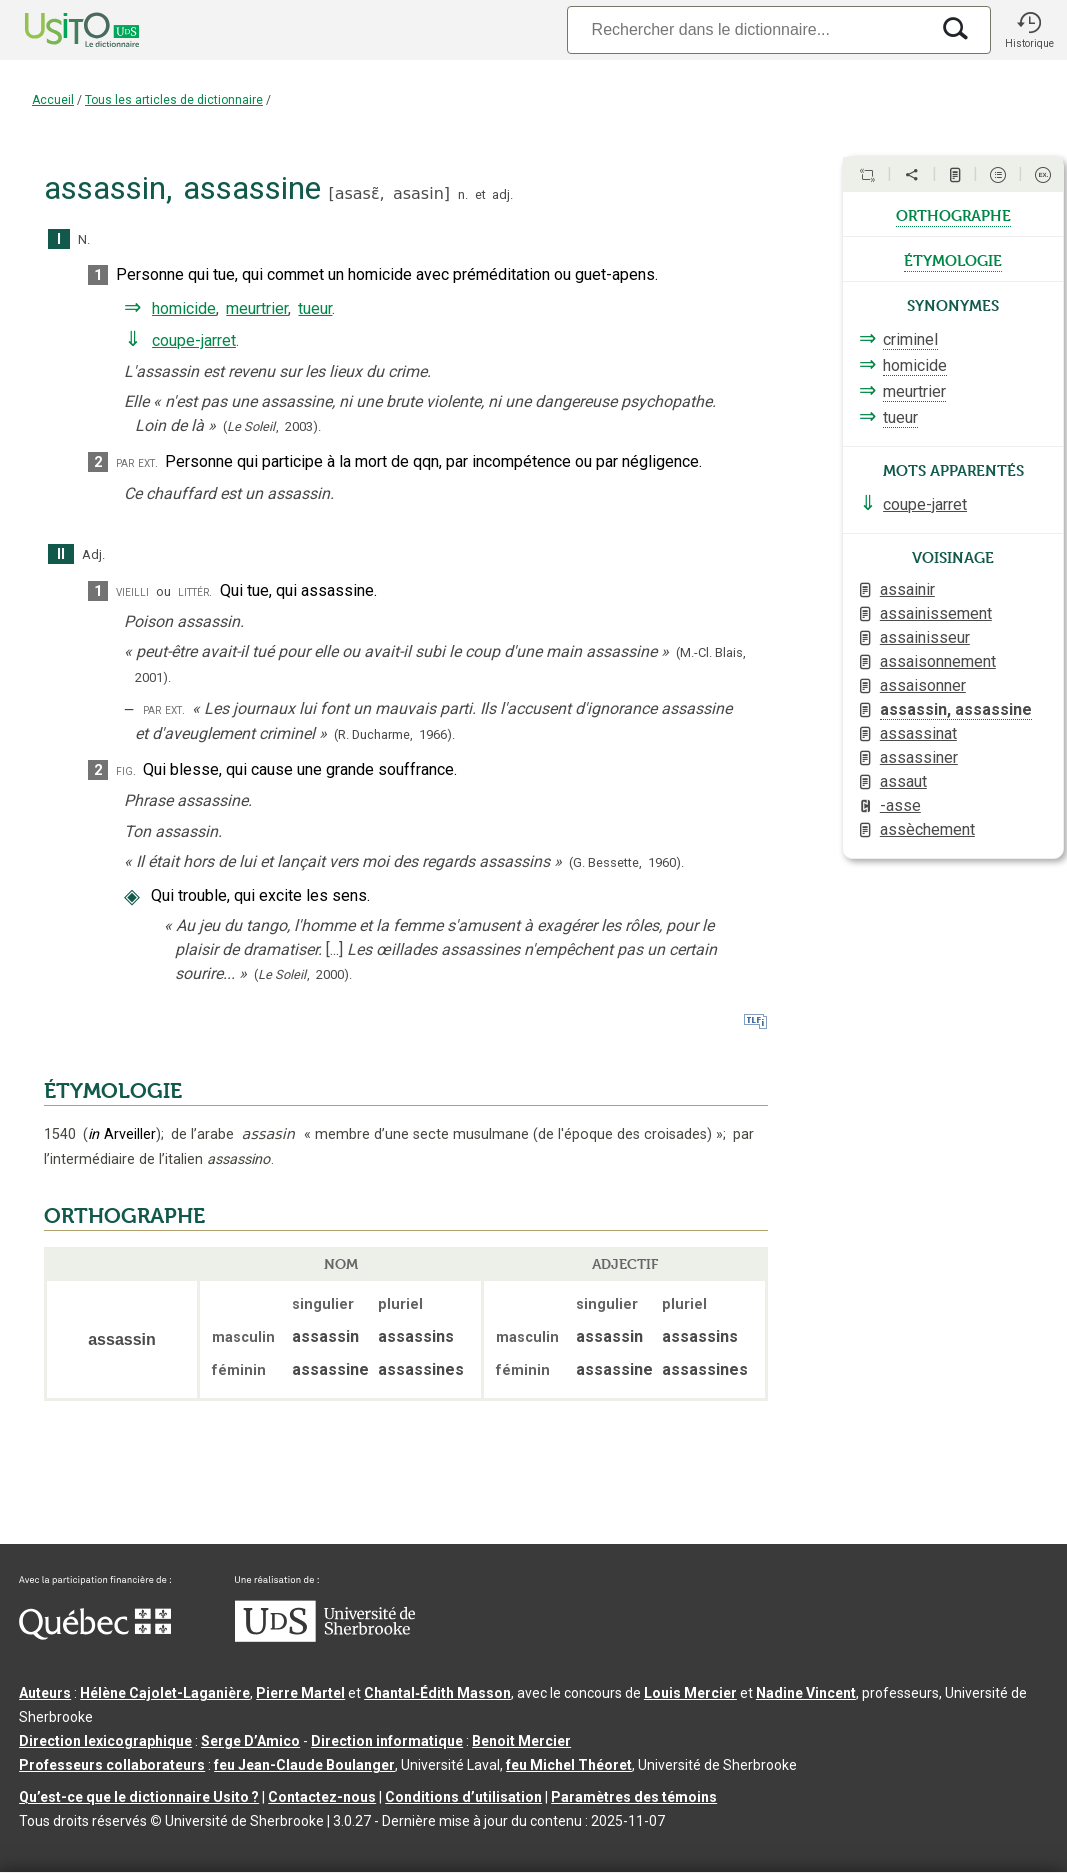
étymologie (953, 259)
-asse (900, 805)
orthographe (953, 214)
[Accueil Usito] (60, 30)
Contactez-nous (322, 1797)
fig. (126, 770)
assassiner (919, 757)
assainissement (936, 613)
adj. (502, 194)
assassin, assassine (956, 709)
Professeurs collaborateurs (112, 1765)
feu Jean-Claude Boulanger (304, 1765)
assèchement (927, 829)
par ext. (137, 462)
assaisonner (923, 685)
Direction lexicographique (105, 1741)
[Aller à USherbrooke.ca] (325, 1637)
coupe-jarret (194, 340)
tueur (315, 308)
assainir (907, 589)
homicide (184, 308)
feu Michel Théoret (569, 1765)
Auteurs (45, 1693)
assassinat (918, 733)
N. (84, 239)
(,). (272, 426)
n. (463, 194)
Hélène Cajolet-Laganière (165, 1693)
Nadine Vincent (806, 1693)
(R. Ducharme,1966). (394, 734)
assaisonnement (938, 661)
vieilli (132, 591)
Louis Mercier (690, 1693)
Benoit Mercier (521, 1741)
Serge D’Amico (250, 1741)
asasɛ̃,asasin (389, 193)
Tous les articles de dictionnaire (174, 100)
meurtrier (257, 308)
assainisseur (925, 637)
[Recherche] (748, 29)
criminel (910, 339)
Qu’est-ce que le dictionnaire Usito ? (139, 1797)
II (61, 554)
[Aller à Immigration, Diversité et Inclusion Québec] (95, 1635)
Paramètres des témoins (634, 1797)
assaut (903, 781)
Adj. (93, 554)
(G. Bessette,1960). (626, 862)
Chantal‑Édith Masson (437, 1693)
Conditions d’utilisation (463, 1797)
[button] (1029, 30)
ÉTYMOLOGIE (113, 1091)
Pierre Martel (300, 1693)
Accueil (53, 100)
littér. (195, 591)
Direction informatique (387, 1741)
